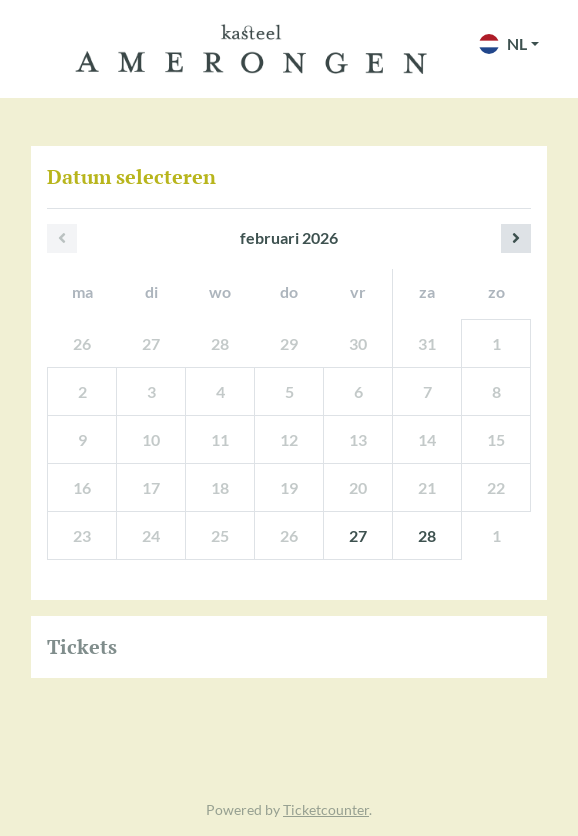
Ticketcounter (326, 809)
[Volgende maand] (516, 238)
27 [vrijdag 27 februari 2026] (358, 535)
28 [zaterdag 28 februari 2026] (427, 535)
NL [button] (503, 44)
